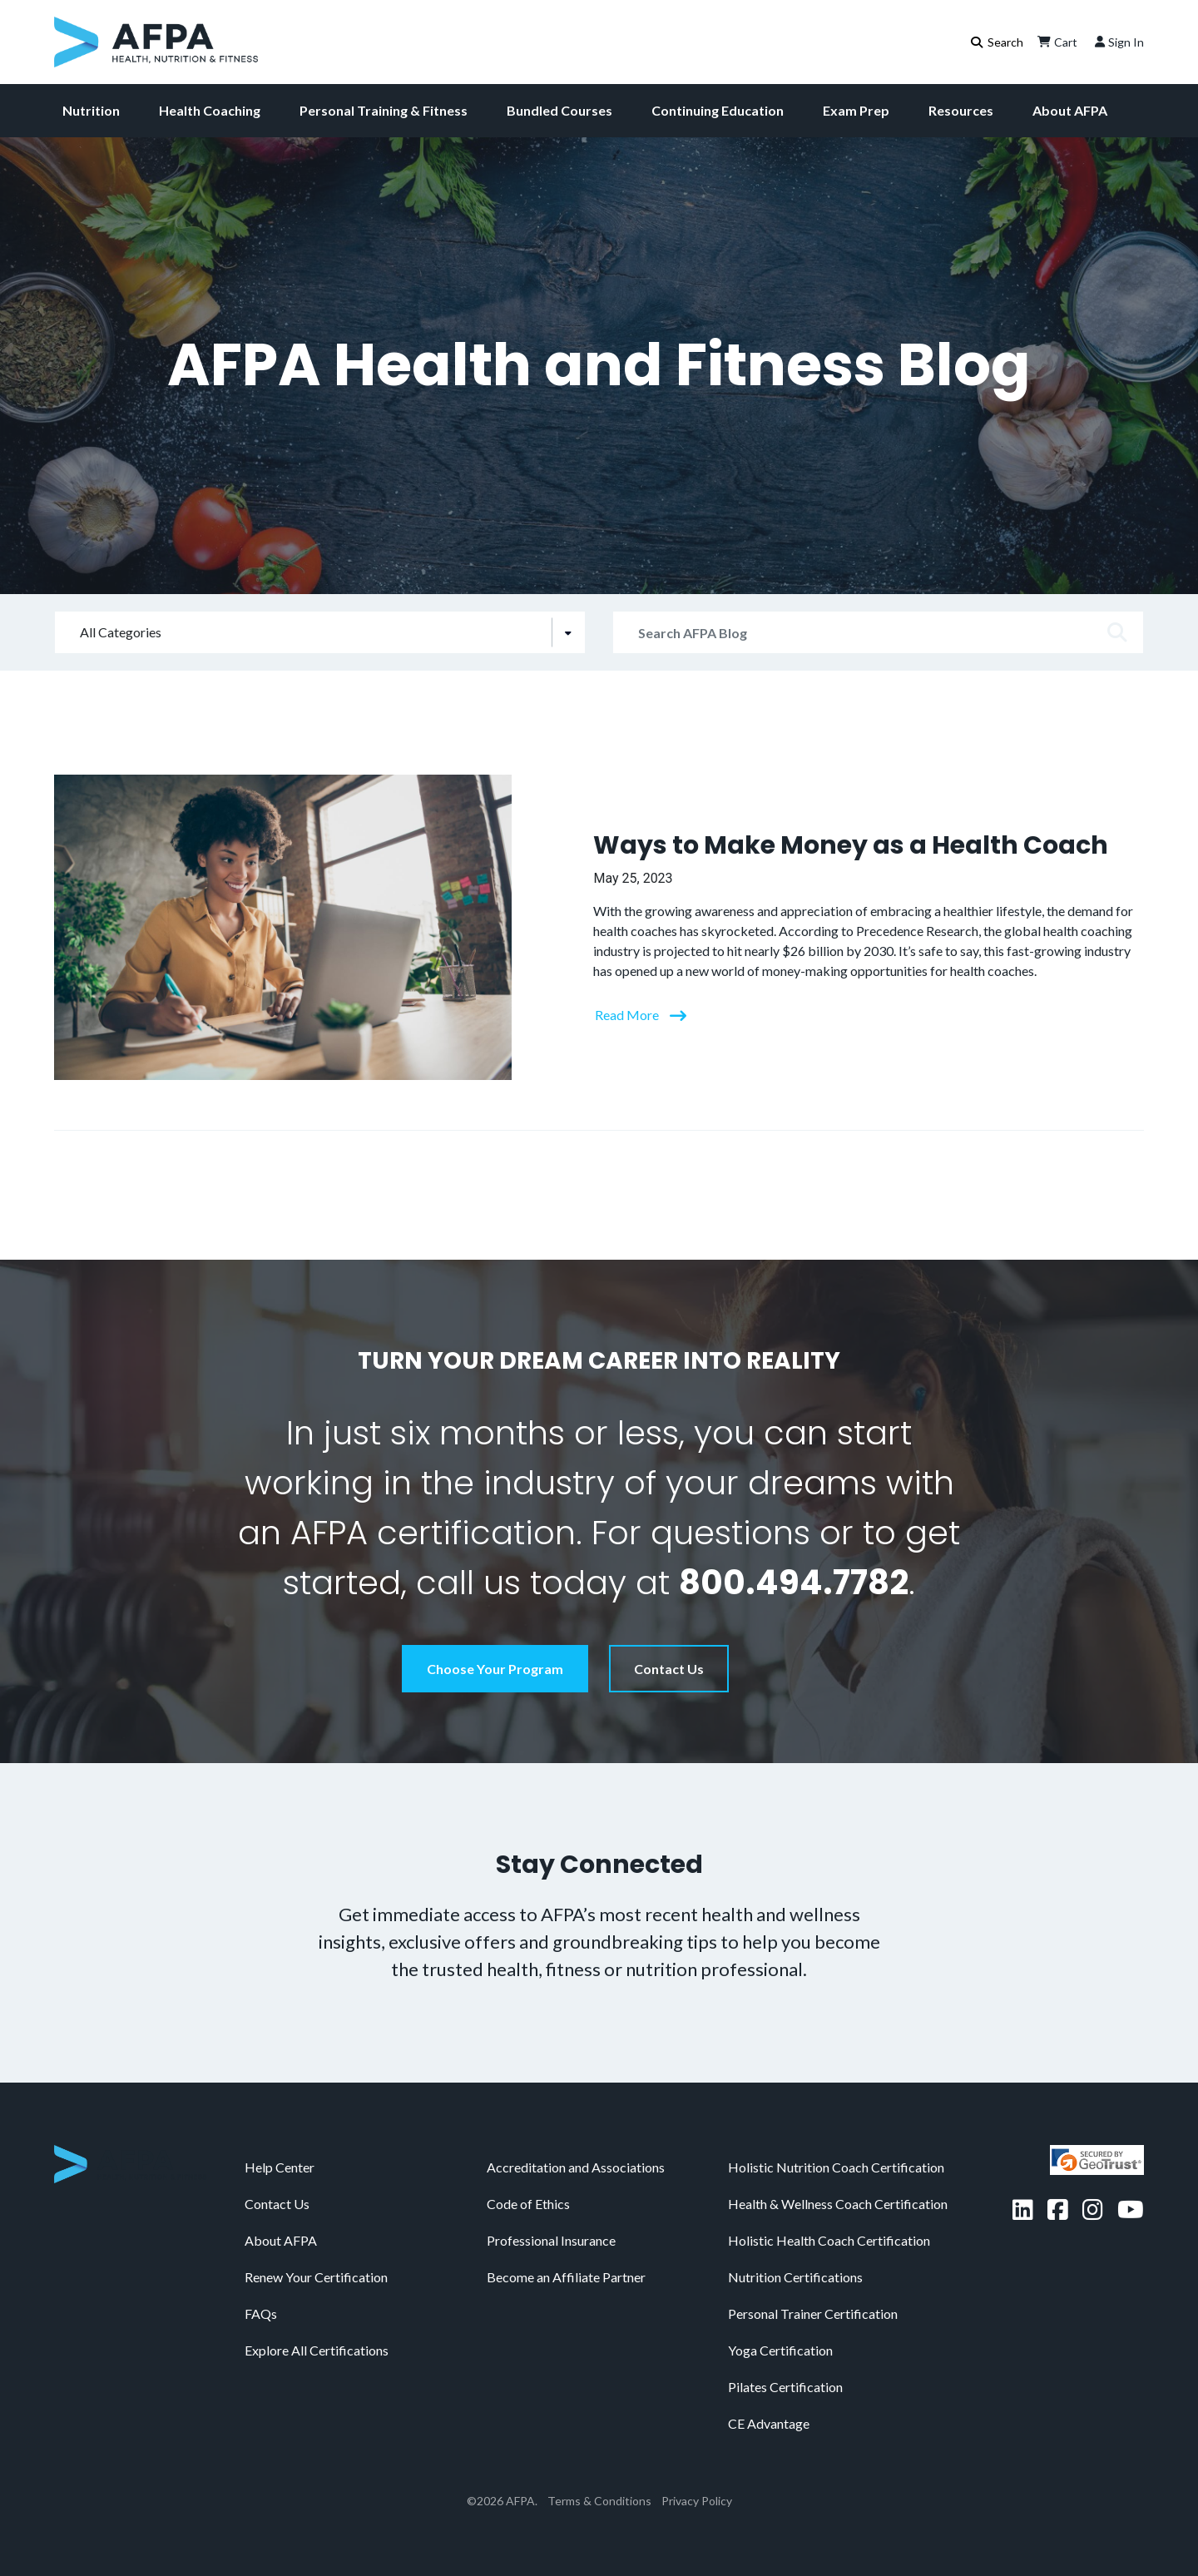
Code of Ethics (528, 2204)
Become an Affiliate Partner (566, 2277)
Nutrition (91, 110)
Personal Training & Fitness (384, 110)
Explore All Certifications (317, 2350)
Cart (1055, 41)
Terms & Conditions (599, 2501)
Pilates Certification (785, 2387)
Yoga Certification (780, 2350)
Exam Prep (856, 110)
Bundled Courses (559, 110)
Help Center (279, 2167)
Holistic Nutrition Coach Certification (836, 2167)
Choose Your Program (495, 1669)
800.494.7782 (793, 1582)
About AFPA (1069, 110)
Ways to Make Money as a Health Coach (850, 845)
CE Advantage (768, 2423)
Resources (960, 110)
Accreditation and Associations (576, 2167)
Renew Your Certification (316, 2277)
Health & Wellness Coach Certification (838, 2204)
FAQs (261, 2313)
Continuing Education (717, 110)
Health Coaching (209, 110)
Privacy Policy (696, 2501)
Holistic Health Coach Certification (829, 2240)
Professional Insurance (551, 2240)
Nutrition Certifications (795, 2277)
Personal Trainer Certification (813, 2313)
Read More (628, 1015)
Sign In (1118, 41)
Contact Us (669, 1669)
